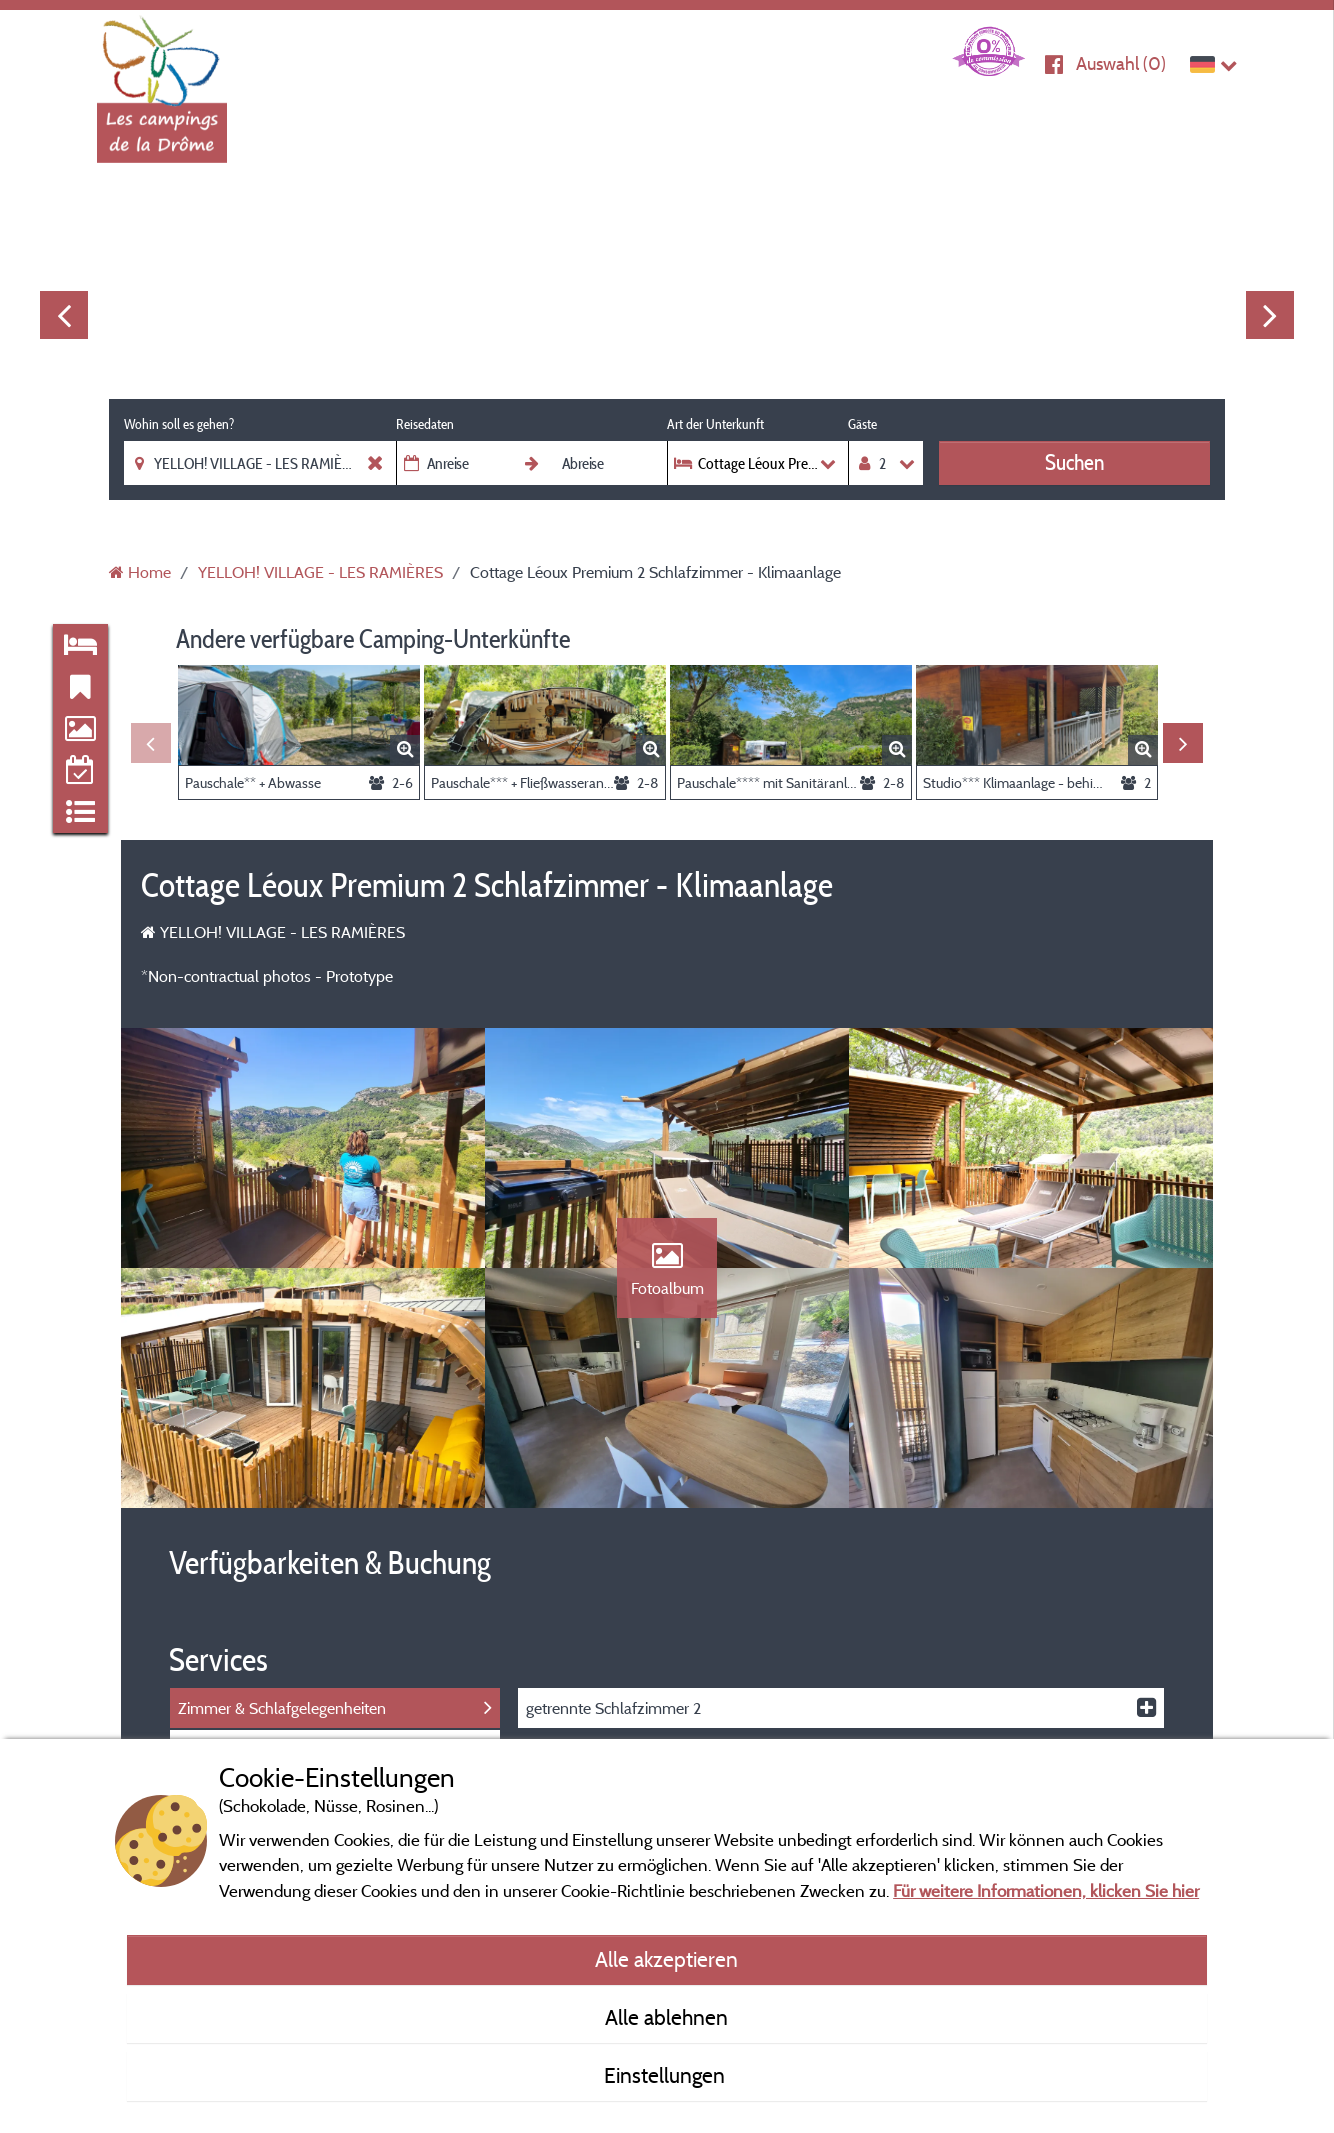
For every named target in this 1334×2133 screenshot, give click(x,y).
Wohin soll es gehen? (179, 424)
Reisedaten (425, 424)
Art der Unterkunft (715, 424)
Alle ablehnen (666, 2017)
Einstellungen (667, 2075)
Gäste (862, 424)
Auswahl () (1121, 63)
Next (1270, 315)
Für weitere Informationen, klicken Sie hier (1046, 1890)
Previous (64, 315)
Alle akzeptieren (666, 1959)
